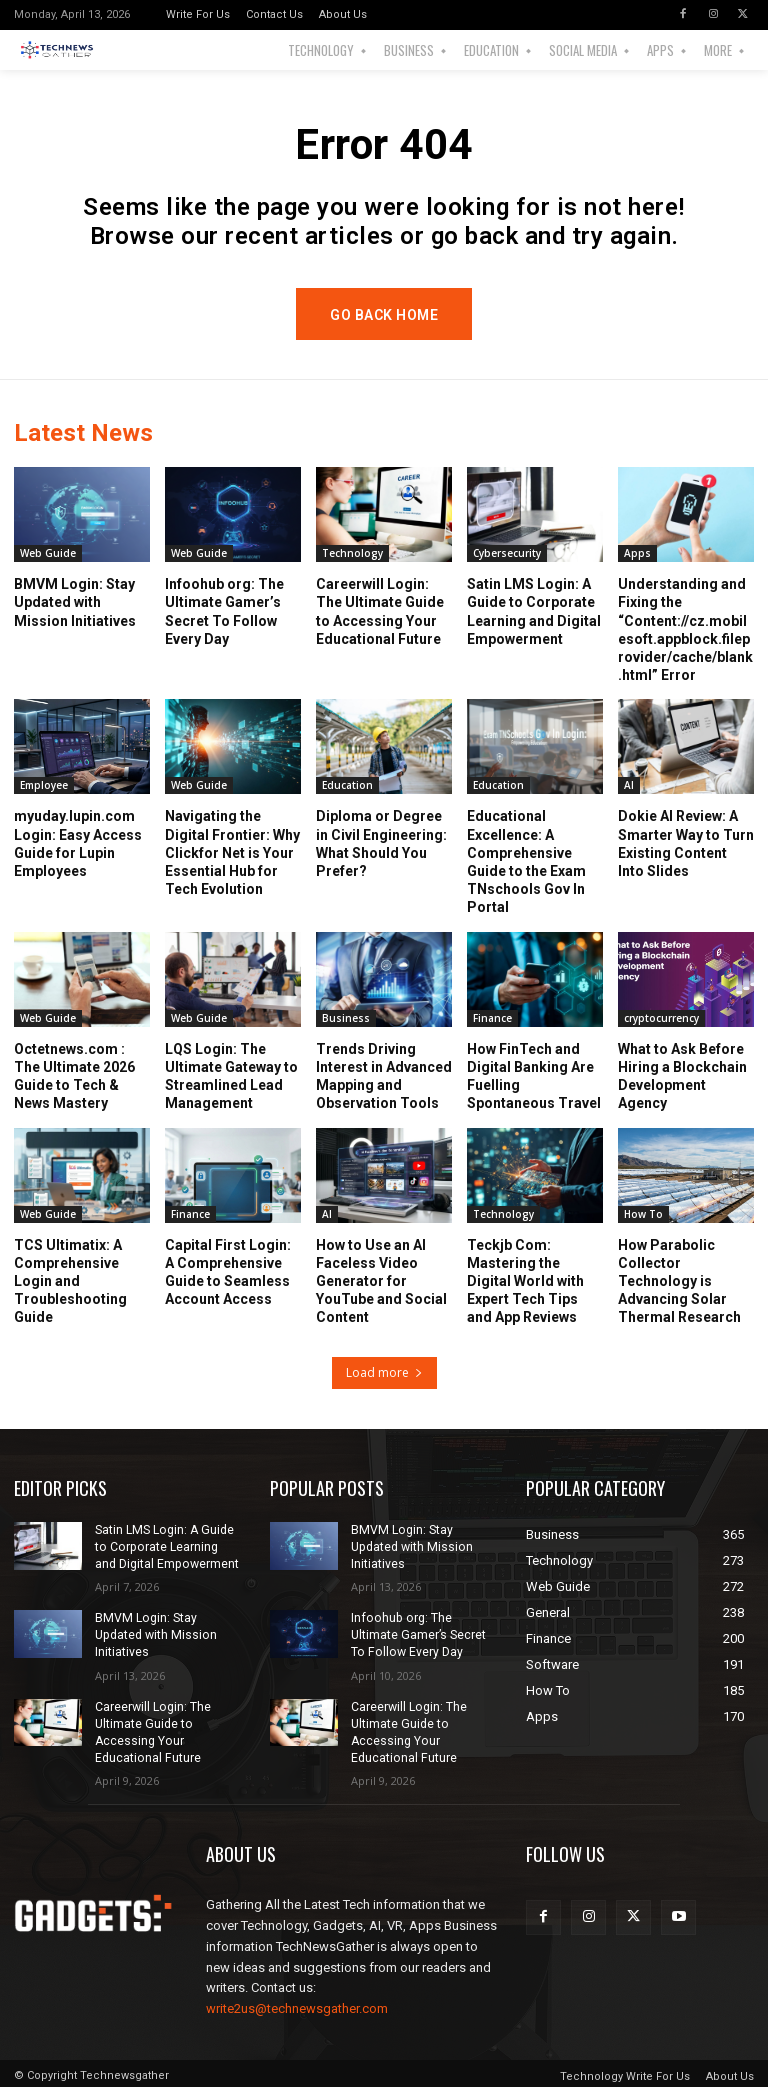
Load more (384, 1372)
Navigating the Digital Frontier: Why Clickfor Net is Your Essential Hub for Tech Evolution (232, 852)
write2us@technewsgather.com (297, 2005)
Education (347, 785)
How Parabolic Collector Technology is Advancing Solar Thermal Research (679, 1281)
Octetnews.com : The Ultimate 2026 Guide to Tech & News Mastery (74, 1076)
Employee (44, 785)
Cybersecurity (507, 553)
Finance (492, 1018)
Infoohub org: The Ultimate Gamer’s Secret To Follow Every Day (424, 1634)
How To (643, 1214)
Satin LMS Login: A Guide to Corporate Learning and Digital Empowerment (166, 1547)
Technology (352, 553)
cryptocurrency (661, 1018)
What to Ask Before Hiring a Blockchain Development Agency (682, 1076)
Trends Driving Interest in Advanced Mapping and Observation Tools (384, 1076)
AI (629, 785)
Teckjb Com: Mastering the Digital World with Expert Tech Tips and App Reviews (525, 1281)
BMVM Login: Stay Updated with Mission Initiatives (75, 602)
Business (346, 1018)
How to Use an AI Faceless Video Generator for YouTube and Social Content (381, 1281)
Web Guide (48, 553)
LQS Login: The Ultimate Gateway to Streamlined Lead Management (231, 1076)
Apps (637, 553)
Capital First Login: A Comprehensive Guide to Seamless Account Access (228, 1272)
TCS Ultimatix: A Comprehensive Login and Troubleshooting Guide (70, 1281)
